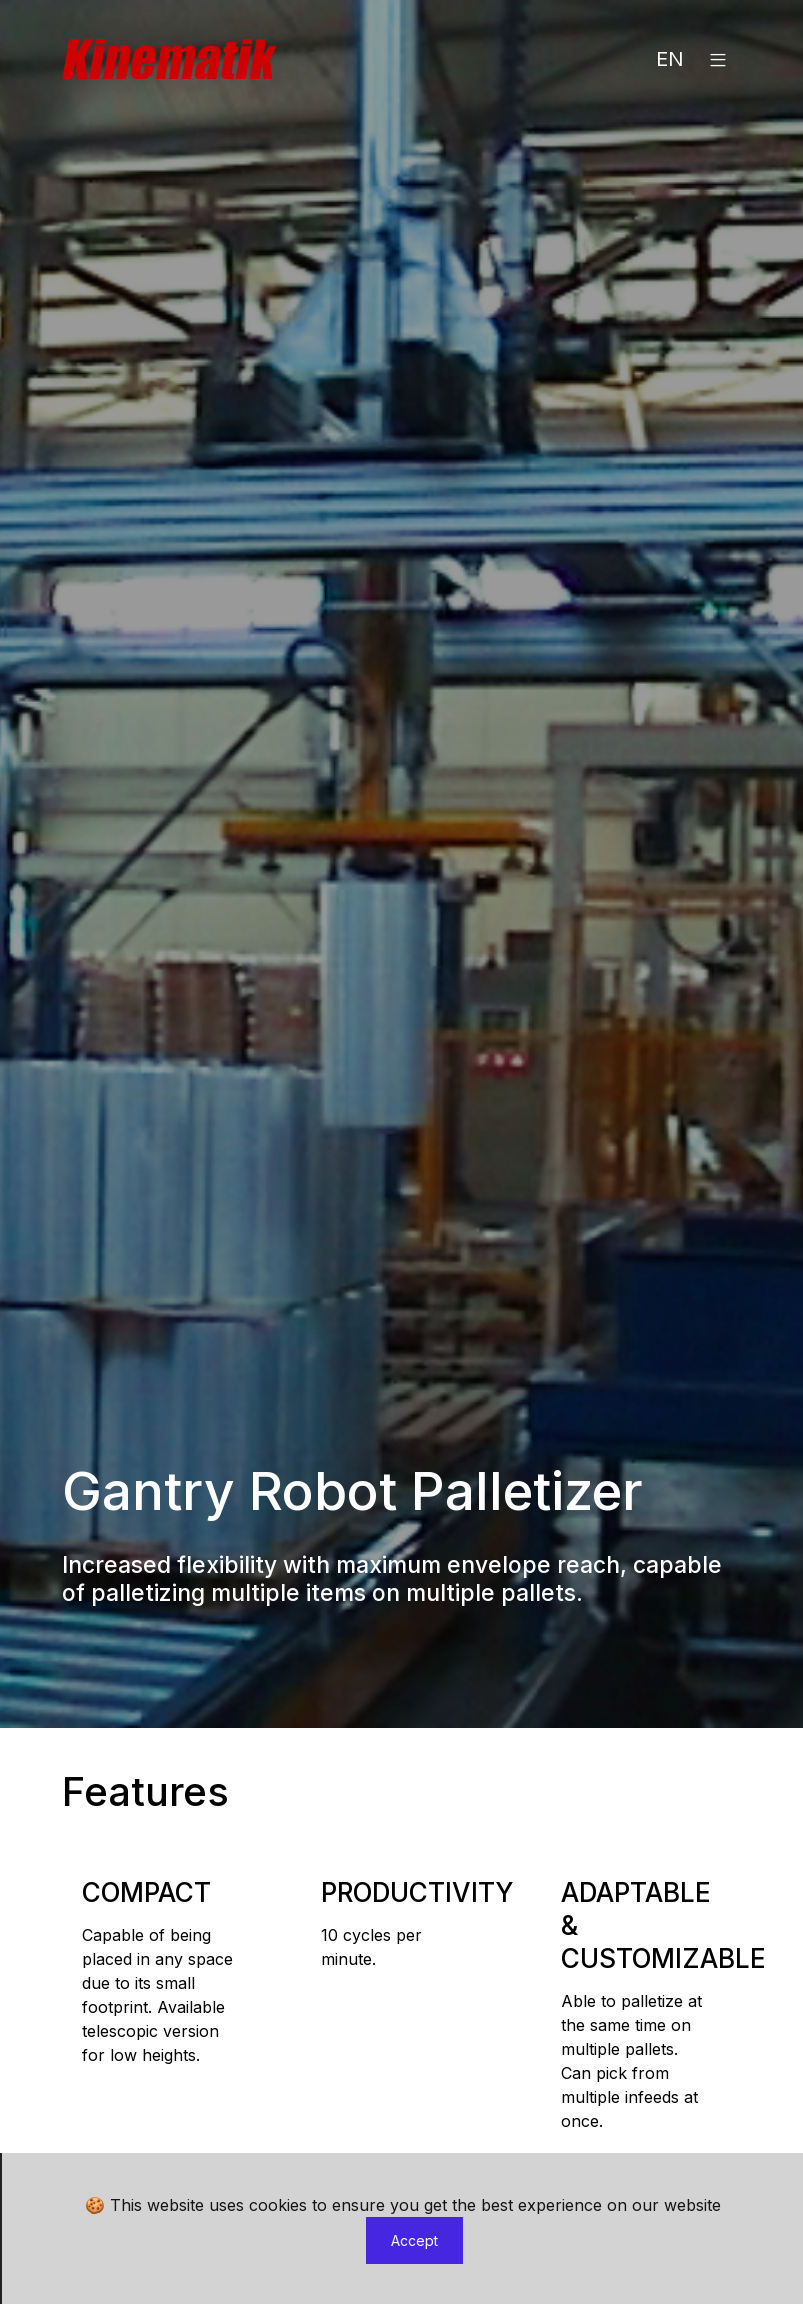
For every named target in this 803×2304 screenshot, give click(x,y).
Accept (414, 2240)
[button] (718, 59)
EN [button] (670, 59)
